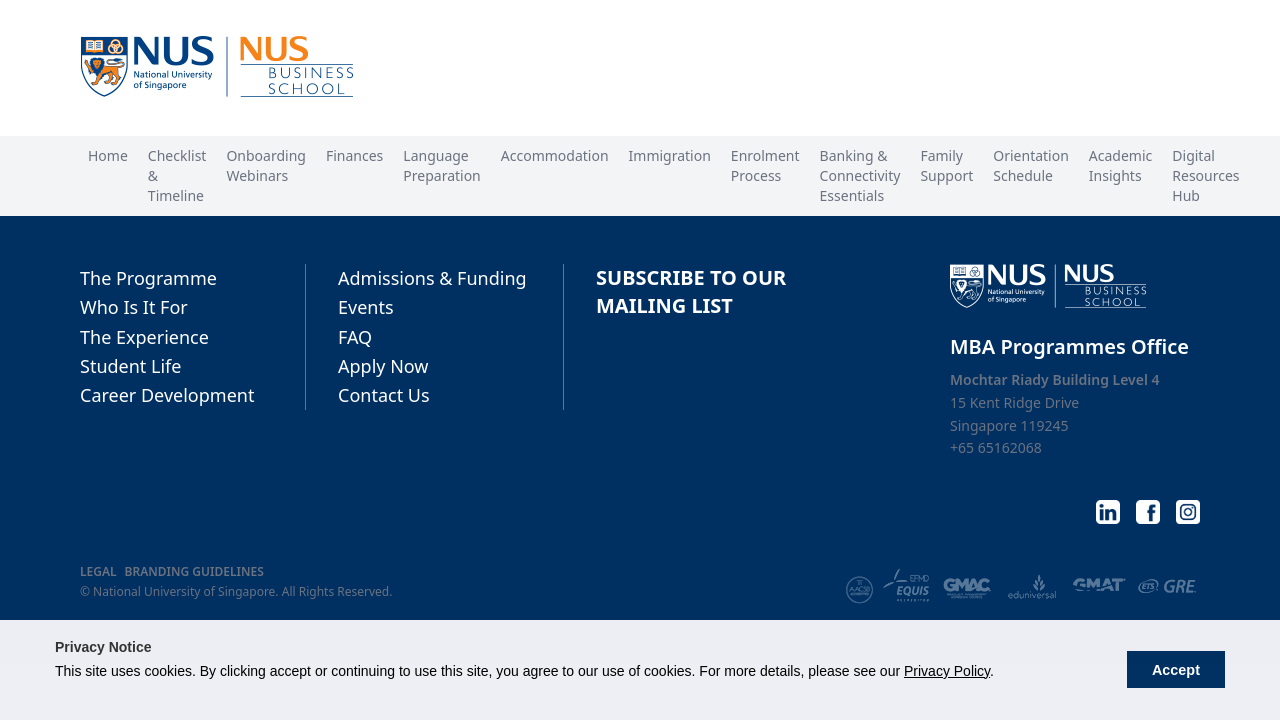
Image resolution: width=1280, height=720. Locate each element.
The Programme (148, 278)
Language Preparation (441, 165)
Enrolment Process (765, 165)
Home (108, 155)
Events (366, 307)
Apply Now (383, 366)
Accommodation (555, 155)
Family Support (946, 165)
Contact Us (384, 395)
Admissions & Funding (432, 278)
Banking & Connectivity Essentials (860, 175)
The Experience (144, 337)
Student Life (130, 366)
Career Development (167, 395)
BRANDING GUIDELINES (194, 572)
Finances (354, 155)
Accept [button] (1176, 670)
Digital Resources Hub (1205, 175)
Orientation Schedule (1031, 165)
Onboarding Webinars (266, 165)
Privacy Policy (947, 671)
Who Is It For (134, 307)
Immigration (670, 155)
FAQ (355, 337)
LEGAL (98, 572)
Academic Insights (1120, 165)
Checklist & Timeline (177, 175)
